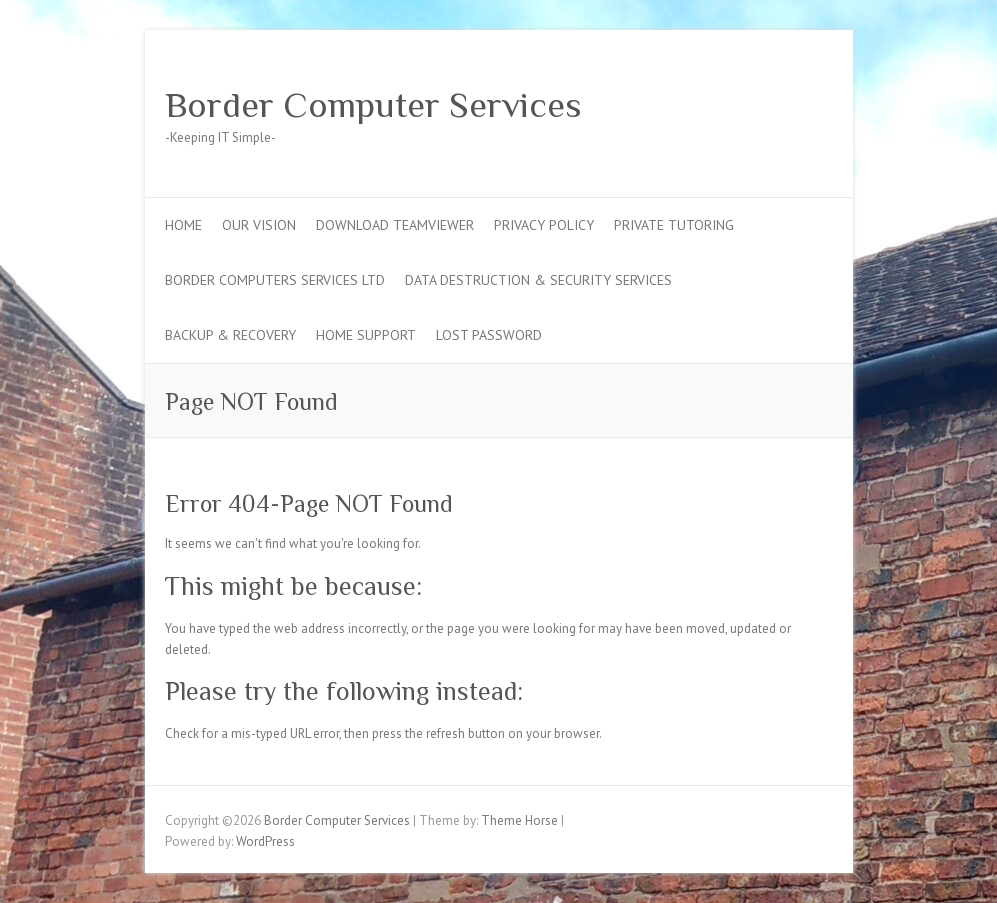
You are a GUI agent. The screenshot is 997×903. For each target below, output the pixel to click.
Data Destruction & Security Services (538, 280)
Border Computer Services (373, 105)
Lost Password (489, 335)
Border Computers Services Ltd (275, 280)
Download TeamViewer (395, 225)
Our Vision (259, 225)
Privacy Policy (544, 225)
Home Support (366, 335)
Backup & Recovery (230, 335)
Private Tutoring (674, 225)
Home (183, 225)
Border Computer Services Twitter (753, 103)
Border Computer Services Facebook (723, 103)
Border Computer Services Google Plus (783, 103)
